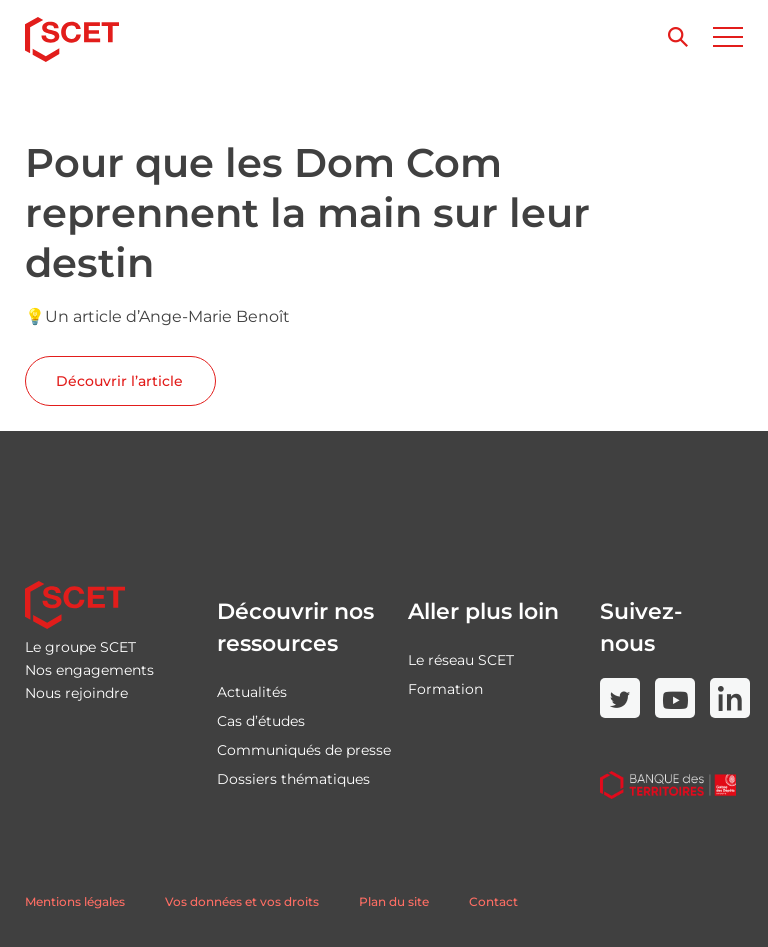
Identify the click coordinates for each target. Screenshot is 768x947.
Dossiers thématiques (293, 779)
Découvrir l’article (119, 381)
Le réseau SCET (461, 660)
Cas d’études (261, 721)
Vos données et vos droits (242, 901)
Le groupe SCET (80, 647)
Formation (445, 689)
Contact (493, 901)
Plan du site (394, 901)
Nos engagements (89, 670)
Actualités (252, 692)
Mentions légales (75, 901)
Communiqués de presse (304, 750)
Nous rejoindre (76, 693)
